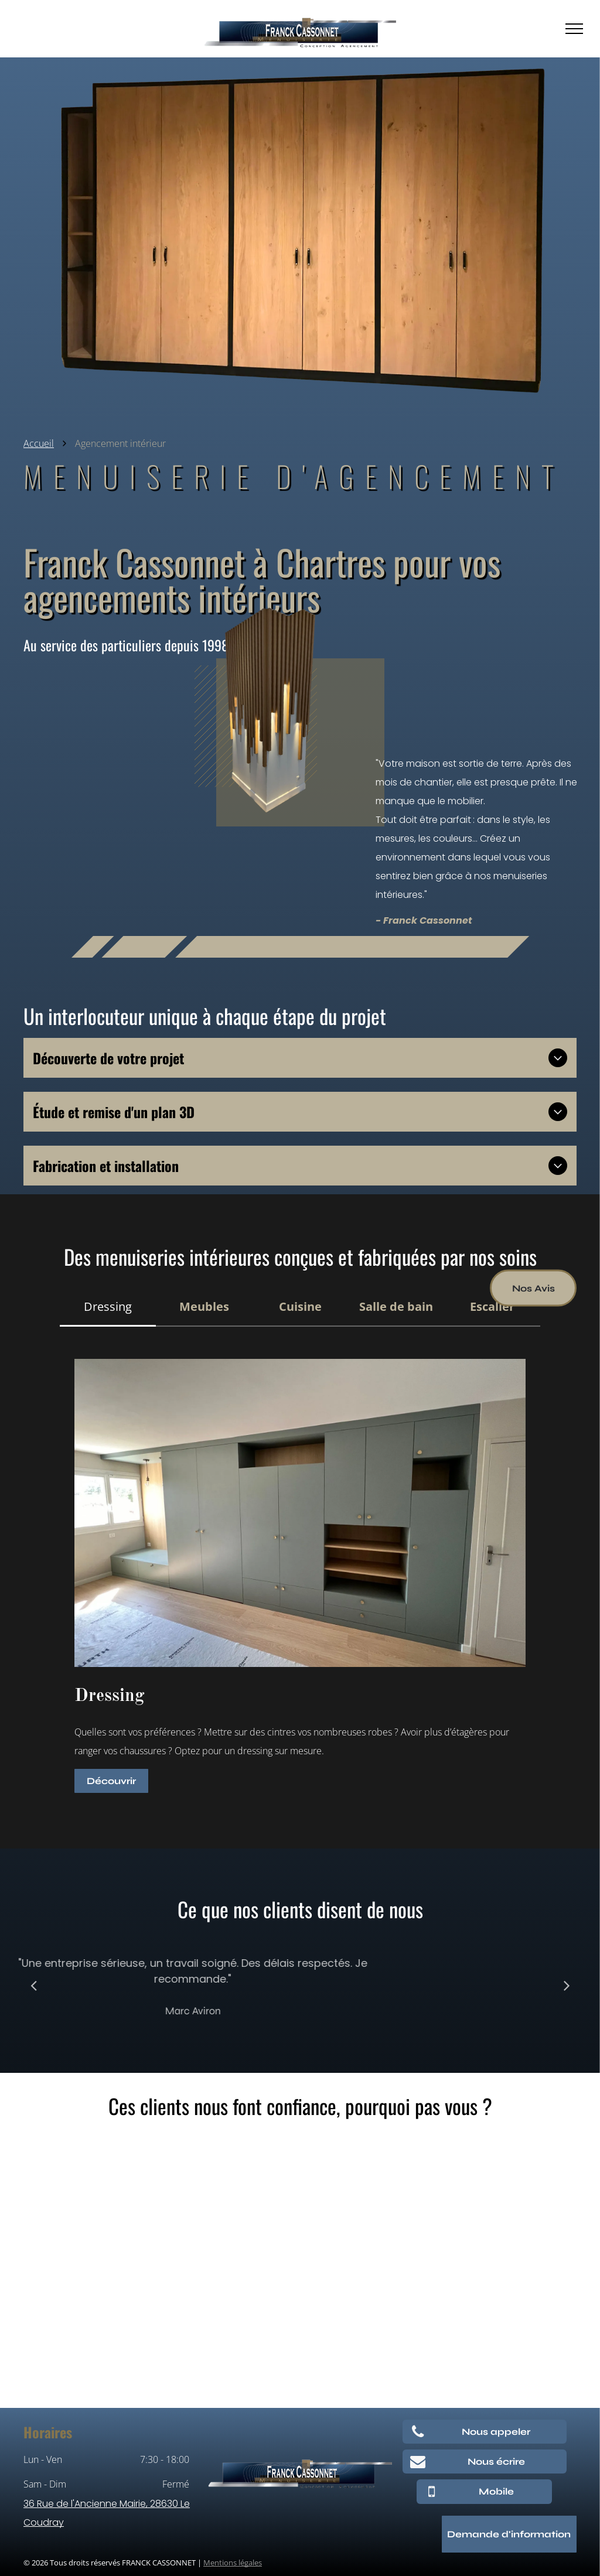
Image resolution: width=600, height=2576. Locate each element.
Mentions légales (232, 2562)
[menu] (574, 28)
